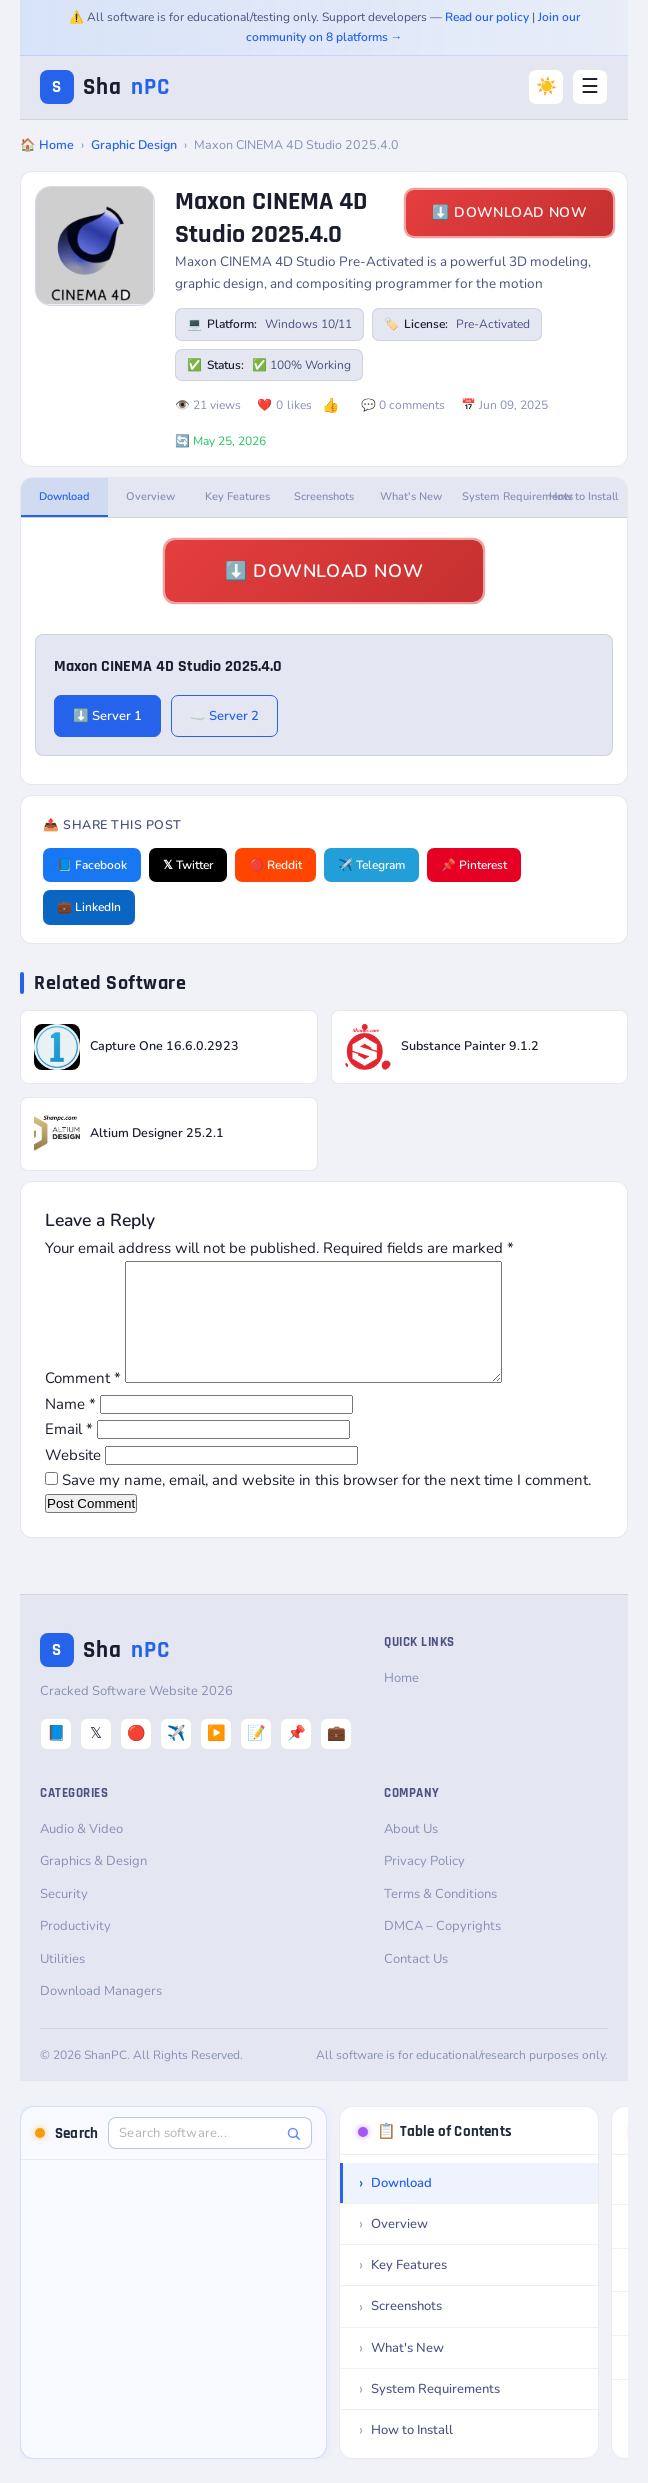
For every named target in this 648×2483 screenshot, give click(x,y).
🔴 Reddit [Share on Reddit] (275, 865)
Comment (83, 1402)
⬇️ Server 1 (107, 716)
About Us (411, 1853)
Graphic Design (134, 144)
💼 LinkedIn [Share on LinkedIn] (89, 907)
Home (401, 1702)
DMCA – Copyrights (442, 1950)
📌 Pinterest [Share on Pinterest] (474, 865)
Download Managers (101, 2015)
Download (64, 496)
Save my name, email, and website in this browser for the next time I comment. (326, 1504)
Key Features (237, 496)
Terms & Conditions (440, 1918)
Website (73, 1479)
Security (64, 1918)
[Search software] (199, 2157)
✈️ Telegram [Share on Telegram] (371, 865)
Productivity (75, 1950)
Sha (105, 87)
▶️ (216, 1757)
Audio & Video (81, 1853)
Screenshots (324, 496)
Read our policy (487, 17)
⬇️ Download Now (509, 212)
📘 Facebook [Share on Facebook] (92, 865)
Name (70, 1428)
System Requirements (501, 496)
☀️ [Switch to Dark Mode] (546, 86)
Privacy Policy (424, 1885)
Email (69, 1453)
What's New (411, 496)
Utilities (62, 1983)
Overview (150, 496)
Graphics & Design (93, 1885)
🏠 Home (47, 144)
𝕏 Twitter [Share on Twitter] (188, 865)
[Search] (293, 2157)
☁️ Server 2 (224, 716)
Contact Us (416, 1983)
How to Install (583, 496)
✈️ (176, 1757)
